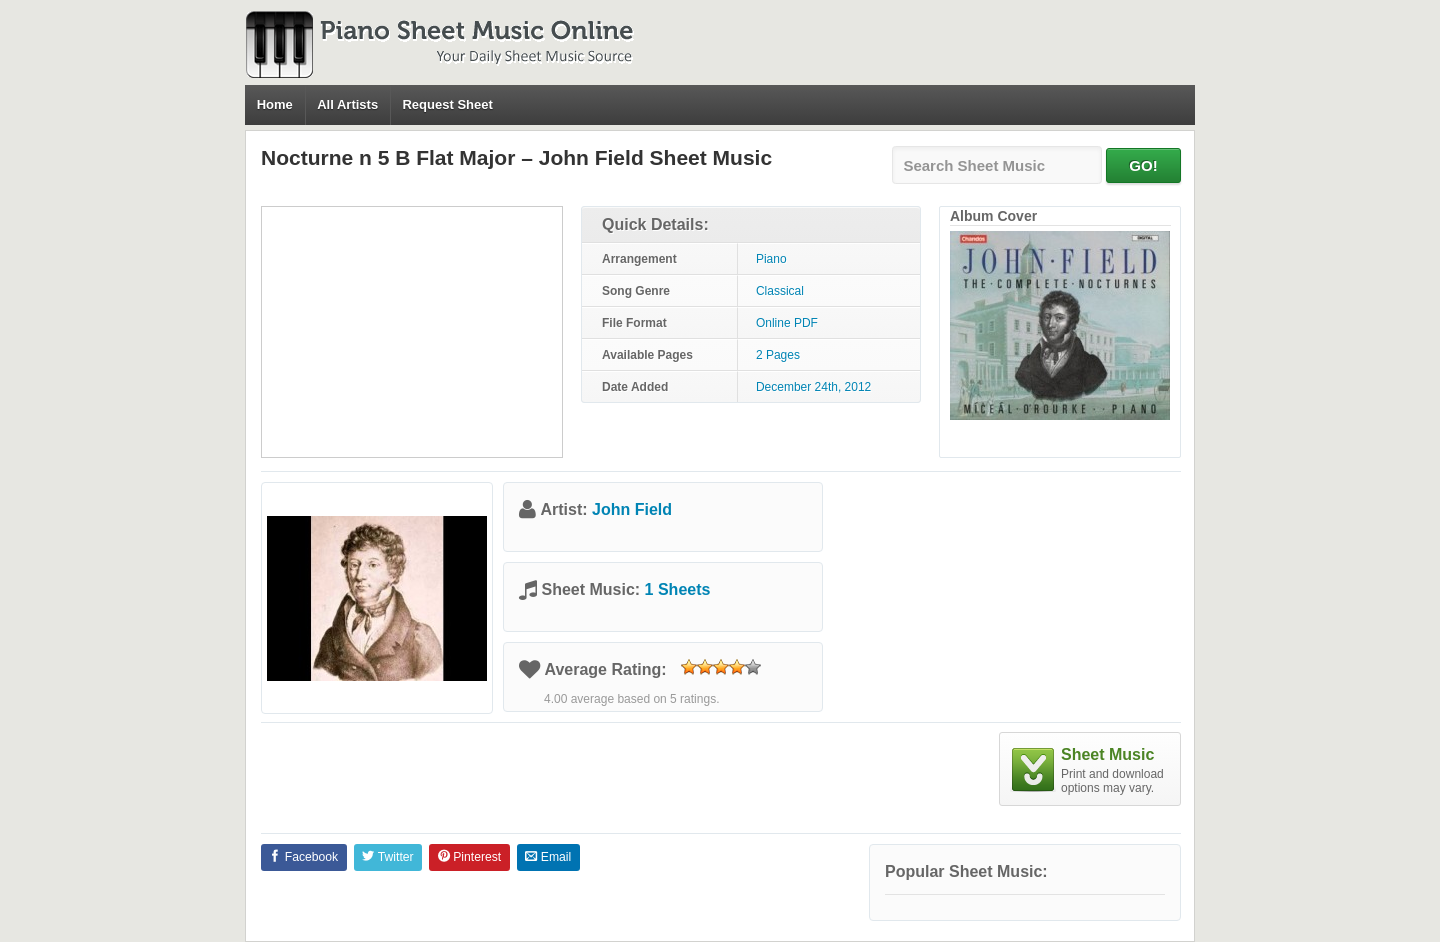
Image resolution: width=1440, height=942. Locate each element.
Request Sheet (447, 104)
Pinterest (469, 857)
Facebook (303, 857)
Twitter (387, 857)
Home (275, 104)
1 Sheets (678, 589)
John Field (632, 509)
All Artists (347, 104)
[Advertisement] (412, 332)
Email (548, 857)
